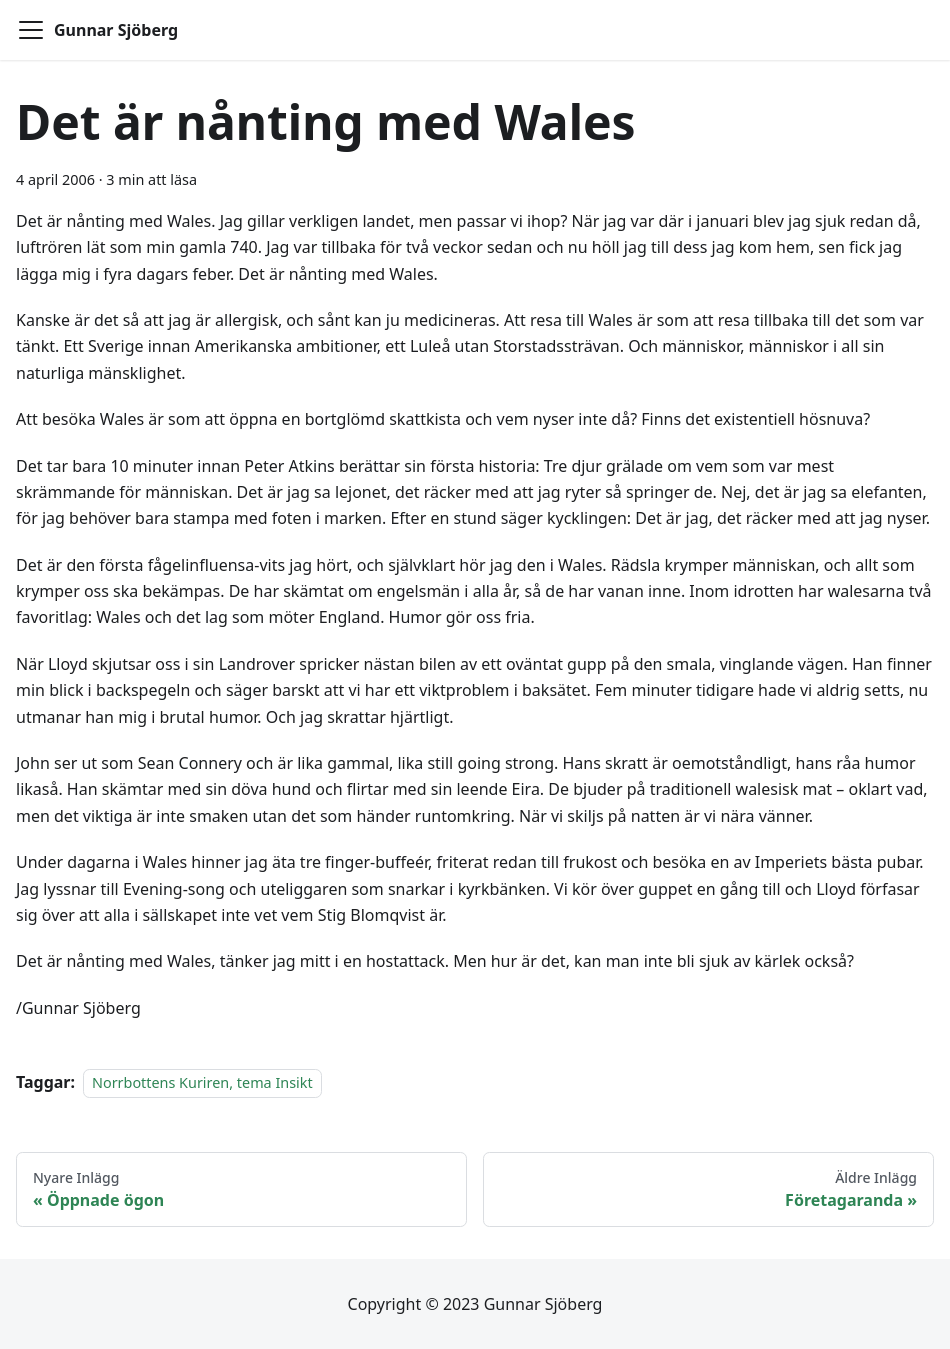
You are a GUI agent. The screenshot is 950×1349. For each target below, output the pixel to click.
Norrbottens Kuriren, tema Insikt (202, 1082)
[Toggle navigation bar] (31, 30)
